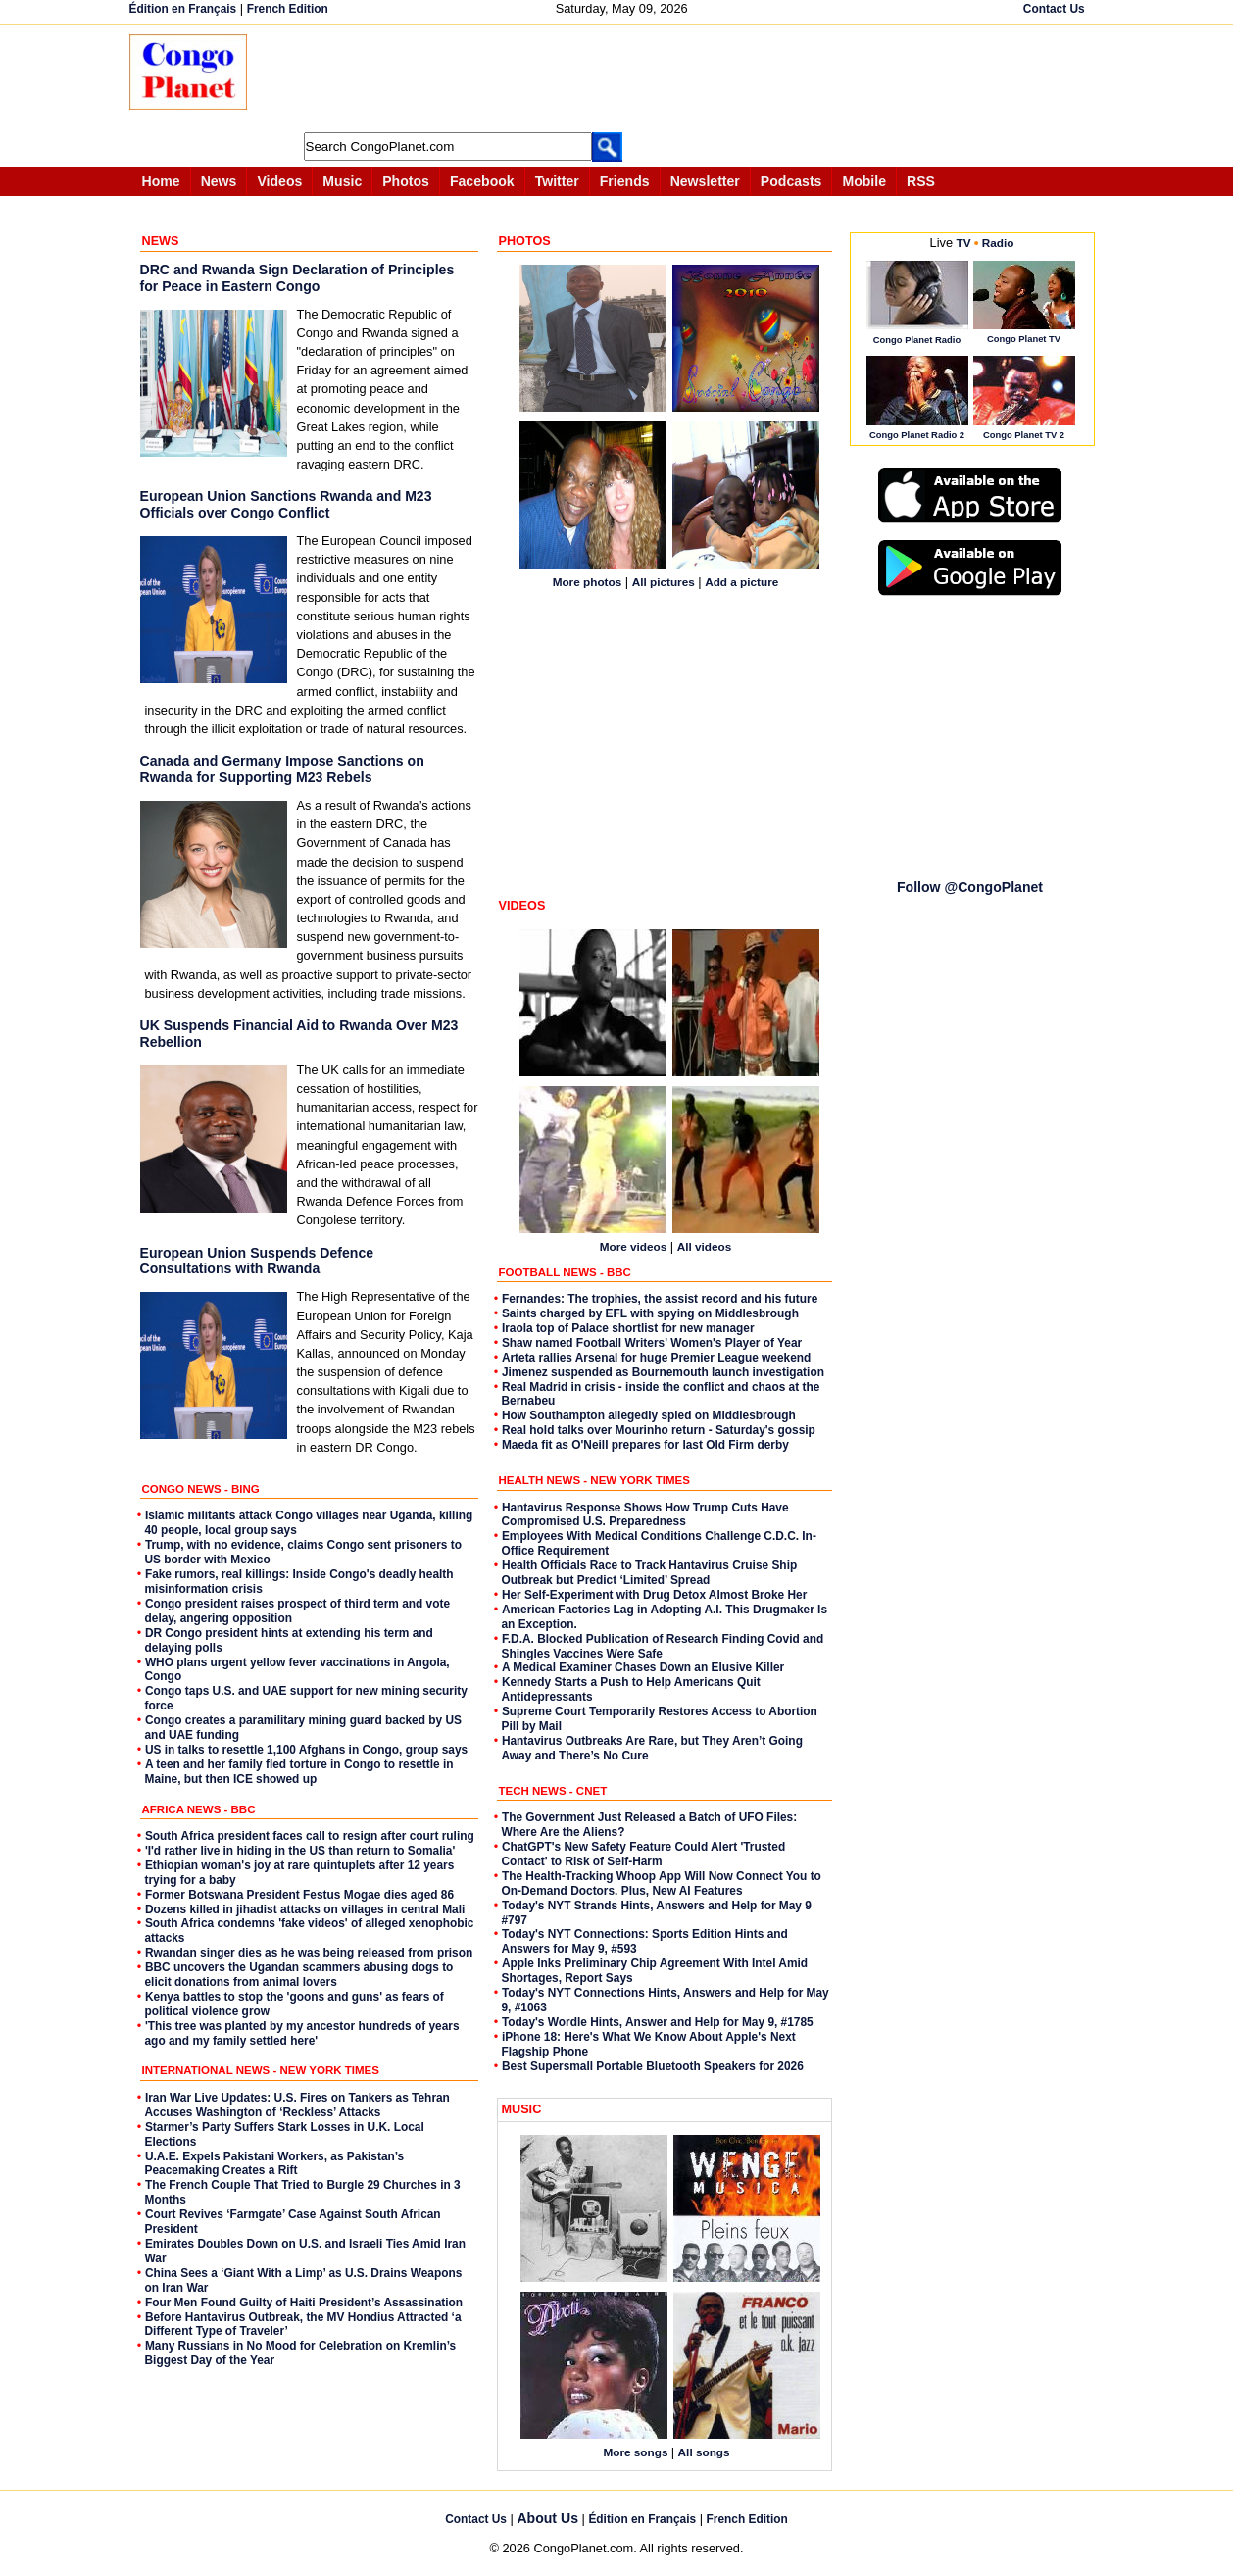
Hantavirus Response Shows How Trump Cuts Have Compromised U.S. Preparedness (645, 1515)
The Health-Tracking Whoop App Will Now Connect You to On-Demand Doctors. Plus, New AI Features (661, 1883)
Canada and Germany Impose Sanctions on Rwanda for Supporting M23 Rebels (282, 769)
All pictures (663, 581)
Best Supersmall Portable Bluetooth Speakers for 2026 (653, 2066)
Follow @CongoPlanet (970, 887)
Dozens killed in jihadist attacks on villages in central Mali (305, 1909)
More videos (633, 1246)
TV (964, 242)
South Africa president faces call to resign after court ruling (309, 1836)
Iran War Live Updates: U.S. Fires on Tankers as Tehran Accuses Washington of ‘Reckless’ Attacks (297, 2105)
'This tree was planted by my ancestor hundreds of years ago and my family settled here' (302, 2033)
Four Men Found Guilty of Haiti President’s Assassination (304, 2302)
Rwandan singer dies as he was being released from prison (308, 1952)
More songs (636, 2452)
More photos (587, 581)
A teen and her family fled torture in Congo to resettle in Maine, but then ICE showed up (299, 1772)
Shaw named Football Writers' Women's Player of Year (652, 1343)
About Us (547, 2518)
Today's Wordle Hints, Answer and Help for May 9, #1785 (658, 2022)
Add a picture (741, 581)
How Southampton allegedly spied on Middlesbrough (649, 1415)
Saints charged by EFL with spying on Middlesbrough (650, 1313)
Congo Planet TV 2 (1023, 434)
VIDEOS (522, 906)
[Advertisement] (623, 78)
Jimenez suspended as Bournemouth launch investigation (663, 1372)
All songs (704, 2452)
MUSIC (522, 2109)
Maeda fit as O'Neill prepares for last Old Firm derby (645, 1445)
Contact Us (1054, 9)
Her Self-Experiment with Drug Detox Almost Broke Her (654, 1595)
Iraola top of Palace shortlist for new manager (628, 1328)
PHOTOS (525, 241)
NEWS (160, 241)
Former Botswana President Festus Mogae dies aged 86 (299, 1895)
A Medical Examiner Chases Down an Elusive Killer (643, 1667)
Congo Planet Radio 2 (916, 434)
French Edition (287, 9)
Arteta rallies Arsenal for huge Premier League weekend (656, 1357)
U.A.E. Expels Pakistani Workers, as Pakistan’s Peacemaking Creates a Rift (275, 2164)
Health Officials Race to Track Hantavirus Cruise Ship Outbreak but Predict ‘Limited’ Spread (650, 1573)
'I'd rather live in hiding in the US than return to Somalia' (300, 1851)
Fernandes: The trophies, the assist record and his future (659, 1299)
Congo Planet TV (1023, 338)
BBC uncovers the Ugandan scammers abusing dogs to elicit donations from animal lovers (299, 1974)
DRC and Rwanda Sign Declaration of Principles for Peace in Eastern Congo (297, 278)
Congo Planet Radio (917, 339)
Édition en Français (183, 9)
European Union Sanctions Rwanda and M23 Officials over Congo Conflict (286, 504)
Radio (998, 242)
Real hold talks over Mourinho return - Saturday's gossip (658, 1430)
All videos (704, 1246)
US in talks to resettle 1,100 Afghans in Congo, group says (306, 1750)
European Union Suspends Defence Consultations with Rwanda (257, 1261)
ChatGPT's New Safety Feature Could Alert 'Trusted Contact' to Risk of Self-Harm (644, 1854)
